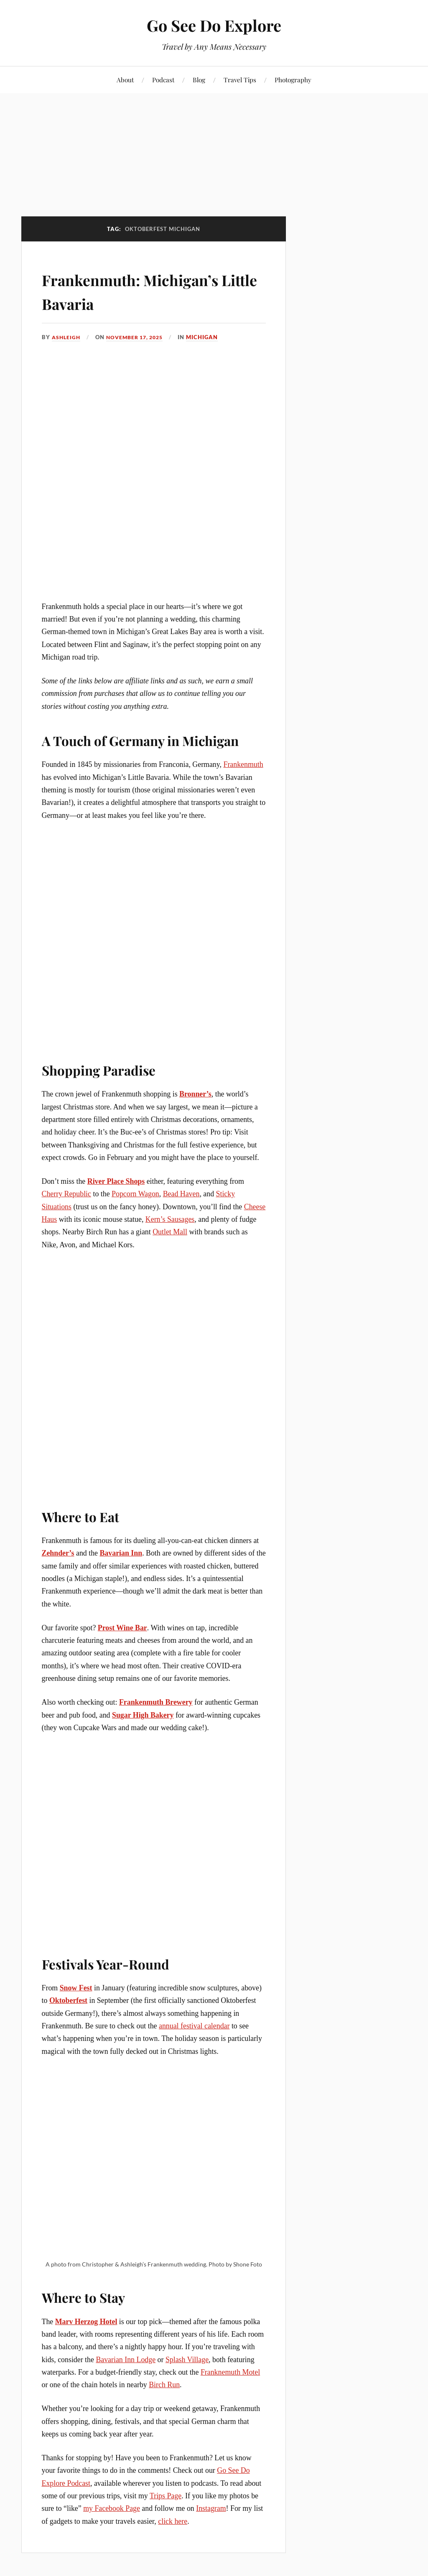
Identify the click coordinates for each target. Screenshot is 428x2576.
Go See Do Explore (214, 25)
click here (172, 2521)
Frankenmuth (243, 764)
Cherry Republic (66, 1194)
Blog (199, 79)
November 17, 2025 (139, 337)
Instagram (211, 2508)
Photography (293, 79)
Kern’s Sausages (169, 1219)
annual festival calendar (194, 2026)
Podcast (163, 79)
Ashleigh (67, 337)
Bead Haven (181, 1194)
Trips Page (165, 2496)
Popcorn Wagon (135, 1194)
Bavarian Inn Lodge (125, 2359)
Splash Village (187, 2359)
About (125, 79)
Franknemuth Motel (230, 2372)
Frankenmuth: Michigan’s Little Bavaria (152, 290)
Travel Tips (240, 79)
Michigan (209, 337)
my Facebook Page (111, 2508)
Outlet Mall (170, 1232)
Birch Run (164, 2385)
